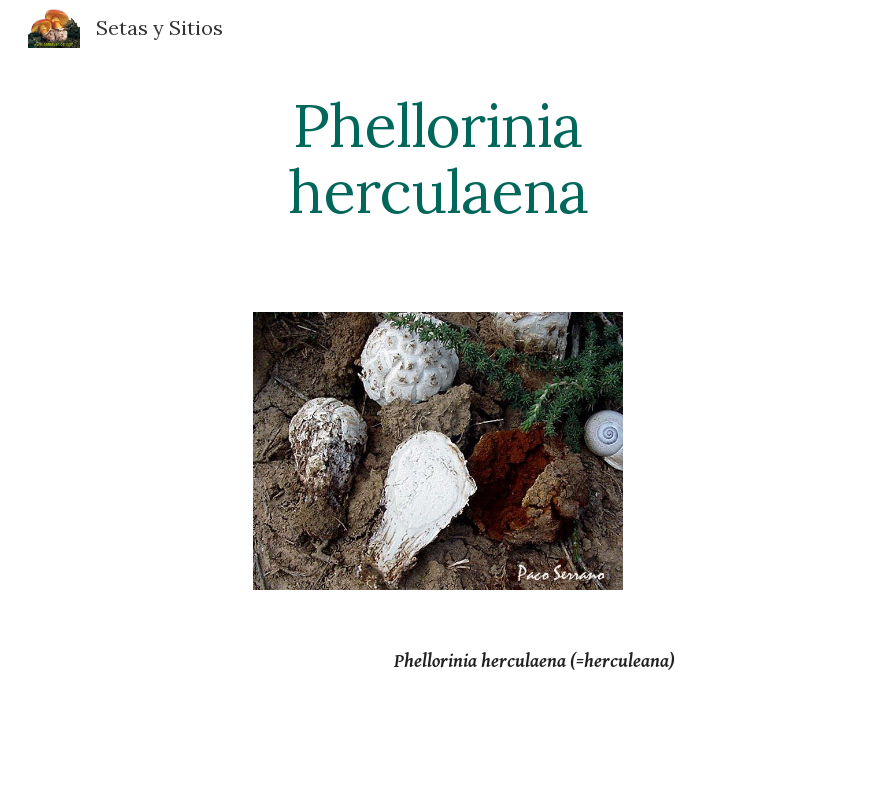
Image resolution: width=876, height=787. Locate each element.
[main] (438, 158)
